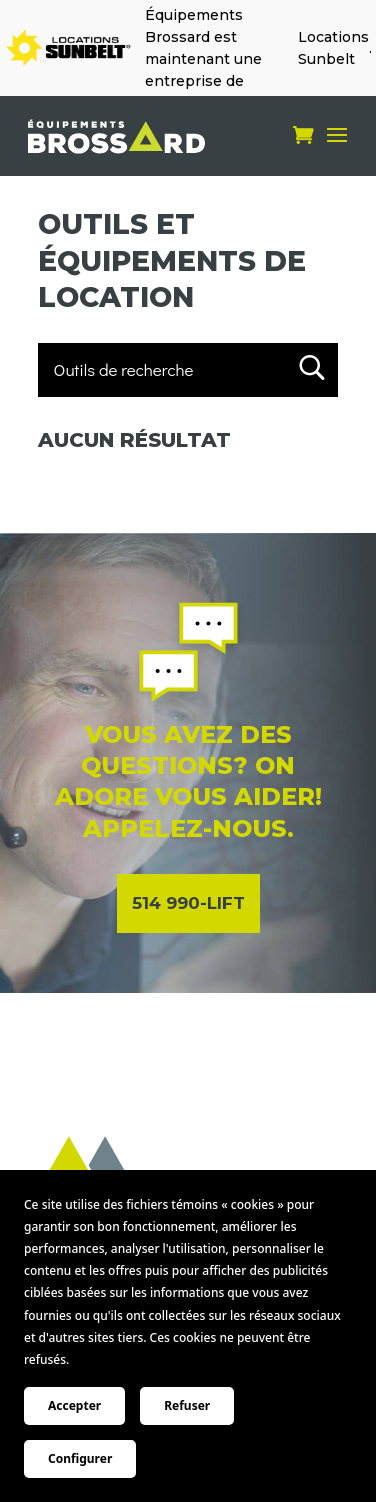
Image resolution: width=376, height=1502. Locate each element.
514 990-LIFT (188, 903)
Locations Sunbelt (333, 48)
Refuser (187, 1405)
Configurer (80, 1458)
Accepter (74, 1405)
